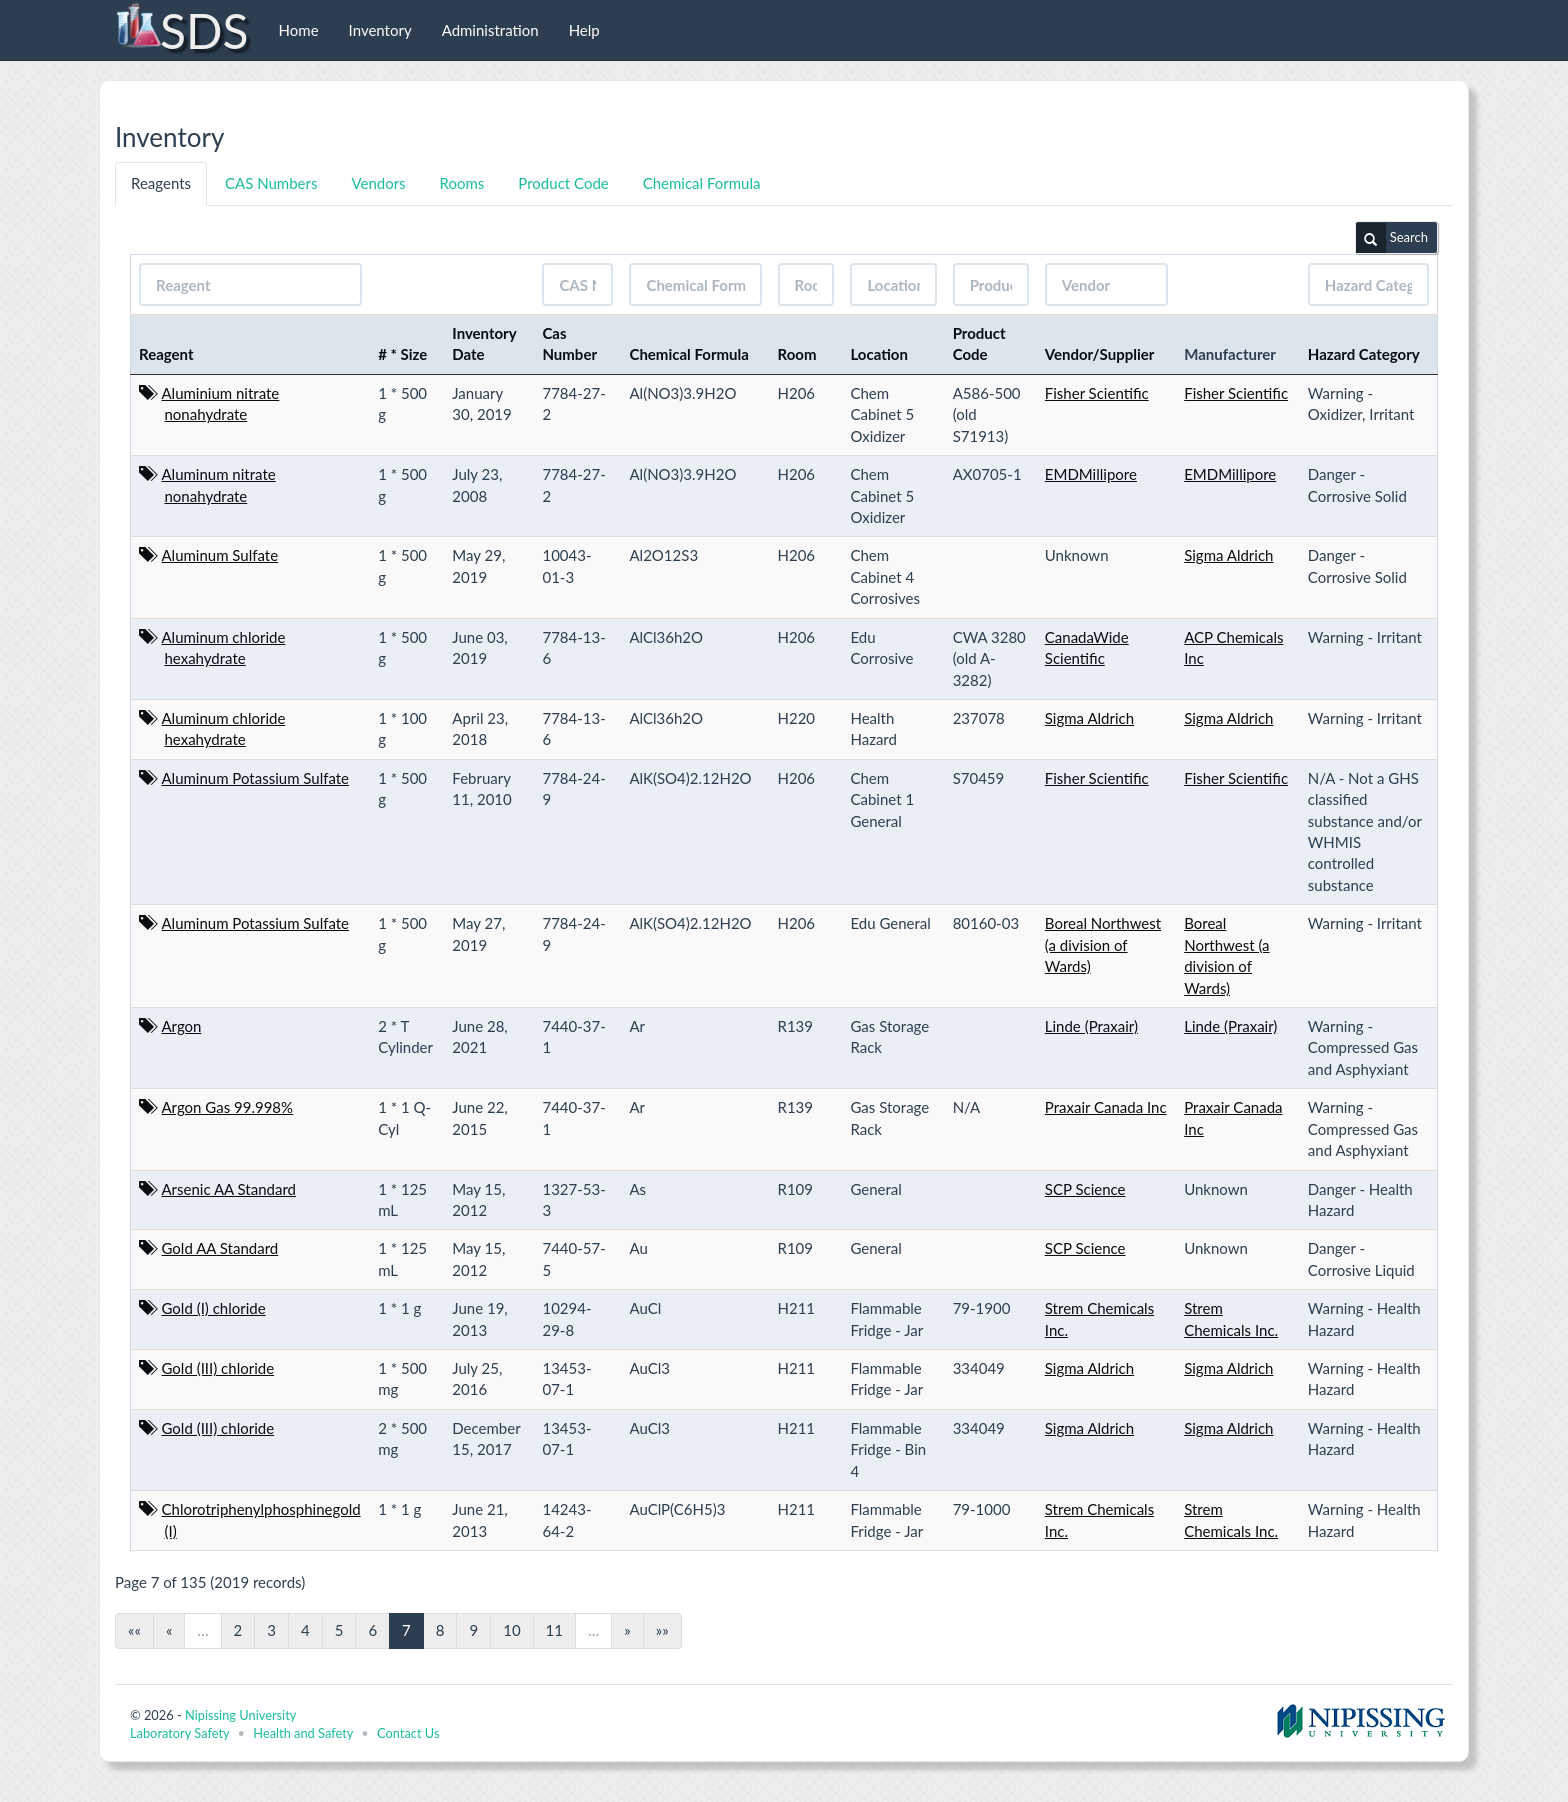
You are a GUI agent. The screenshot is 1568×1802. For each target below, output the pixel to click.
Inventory (380, 30)
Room (797, 354)
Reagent (166, 354)
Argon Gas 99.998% (228, 1107)
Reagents (161, 183)
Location (879, 354)
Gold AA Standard (220, 1248)
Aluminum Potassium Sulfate (256, 778)
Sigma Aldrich (1228, 555)
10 (511, 1630)
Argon (182, 1026)
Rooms (462, 183)
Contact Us (408, 1733)
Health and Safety (303, 1733)
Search (1392, 238)
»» (662, 1630)
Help (584, 30)
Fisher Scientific (1097, 393)
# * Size (402, 354)
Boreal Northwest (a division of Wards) (1103, 944)
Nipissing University (240, 1715)
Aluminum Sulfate (220, 555)
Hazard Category (1364, 354)
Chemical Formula (702, 183)
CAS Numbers (271, 183)
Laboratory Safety (179, 1733)
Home (299, 30)
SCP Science (1085, 1189)
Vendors (378, 183)
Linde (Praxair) (1091, 1026)
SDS (181, 30)
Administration (490, 30)
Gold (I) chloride (214, 1308)
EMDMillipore (1091, 474)
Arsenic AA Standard (229, 1189)
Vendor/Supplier (1100, 354)
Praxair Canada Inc (1106, 1107)
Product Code (563, 183)
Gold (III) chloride (218, 1368)
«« (134, 1630)
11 (554, 1630)
